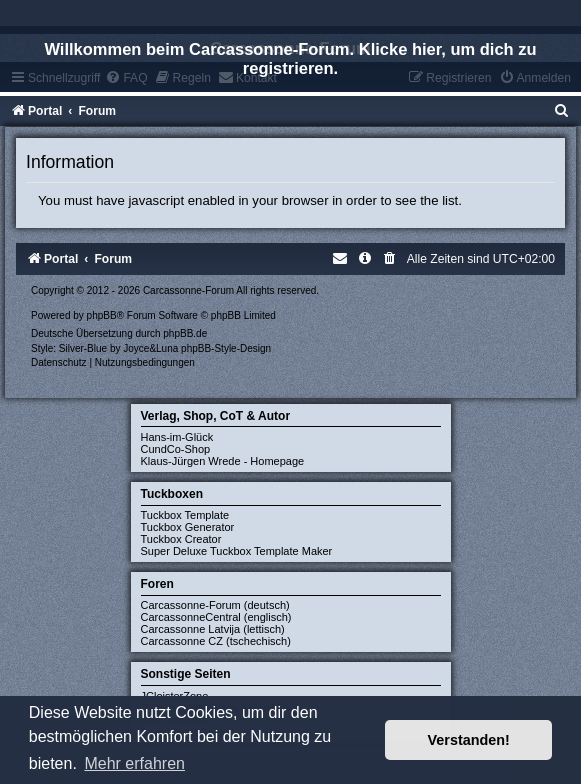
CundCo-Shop (176, 449)
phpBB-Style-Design (226, 348)
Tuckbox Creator (181, 539)
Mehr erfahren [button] (134, 763)
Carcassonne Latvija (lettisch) (213, 629)
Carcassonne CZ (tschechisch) (216, 641)
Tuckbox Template (185, 515)
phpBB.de (185, 333)
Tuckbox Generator (188, 527)
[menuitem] (562, 111)
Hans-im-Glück (177, 437)
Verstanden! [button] (469, 740)
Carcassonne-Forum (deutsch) (215, 605)
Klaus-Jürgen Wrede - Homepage (223, 461)
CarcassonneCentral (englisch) (216, 617)
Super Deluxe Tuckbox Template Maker (237, 551)
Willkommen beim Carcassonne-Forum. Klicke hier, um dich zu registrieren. (290, 58)
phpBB (102, 315)
